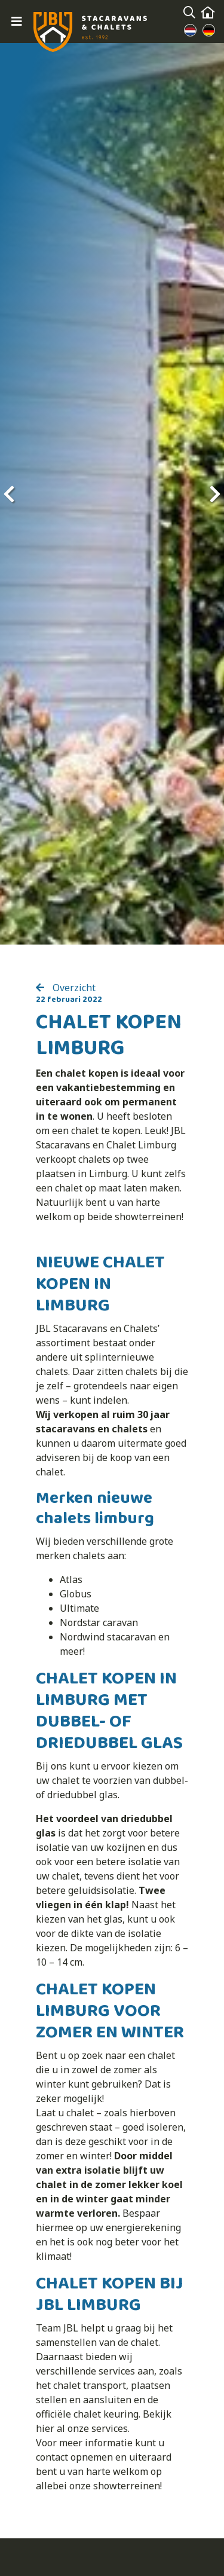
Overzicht (73, 987)
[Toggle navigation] (16, 21)
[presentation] (9, 494)
